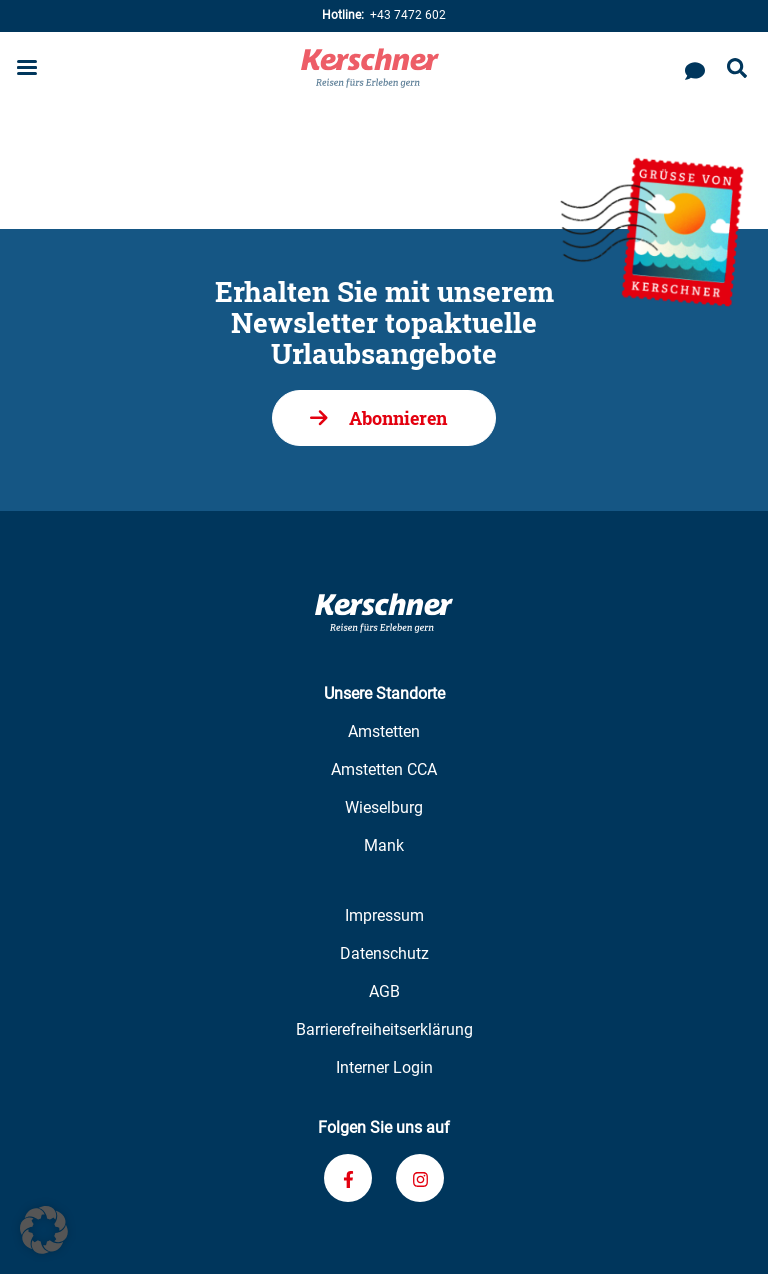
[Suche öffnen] (737, 70)
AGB (384, 991)
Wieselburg (384, 807)
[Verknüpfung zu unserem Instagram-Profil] (420, 1178)
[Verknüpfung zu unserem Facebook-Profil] (348, 1178)
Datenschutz (384, 953)
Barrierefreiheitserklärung (384, 1029)
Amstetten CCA (384, 769)
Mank (384, 845)
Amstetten (384, 731)
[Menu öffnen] (27, 70)
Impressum (384, 915)
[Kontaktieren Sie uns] (695, 68)
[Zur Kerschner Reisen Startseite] (370, 68)
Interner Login (384, 1067)
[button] (44, 1230)
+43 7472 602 (384, 15)
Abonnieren (398, 418)
